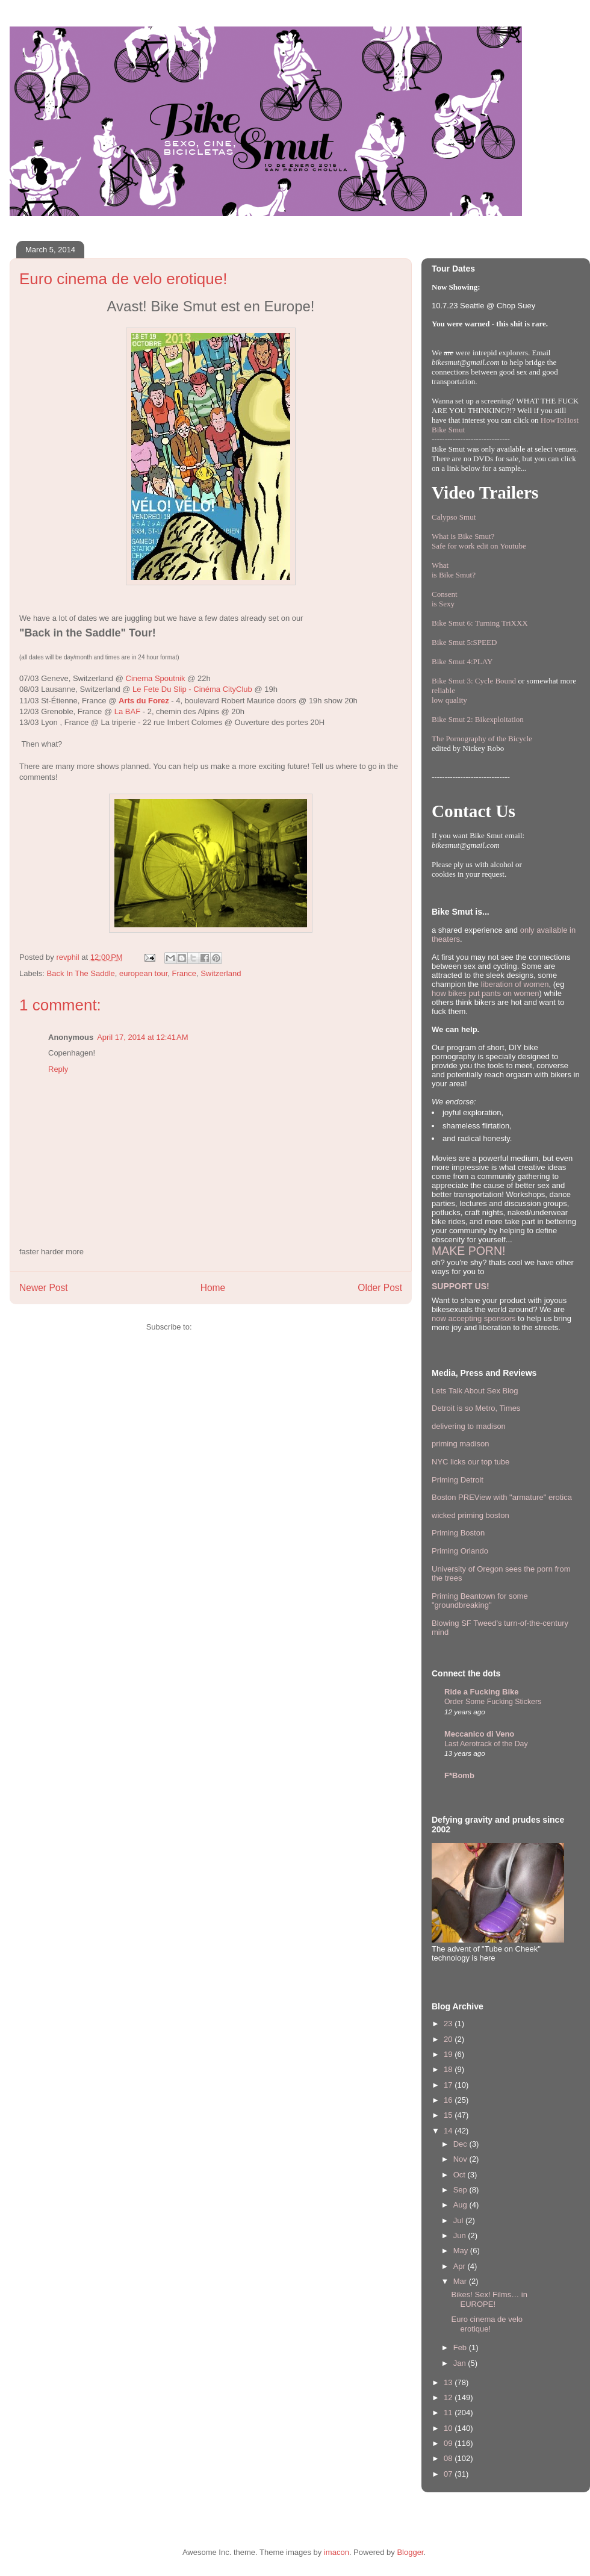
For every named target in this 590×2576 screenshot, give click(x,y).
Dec (461, 2143)
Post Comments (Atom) (234, 1326)
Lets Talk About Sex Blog (475, 1390)
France (184, 973)
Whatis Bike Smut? (454, 570)
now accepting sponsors (473, 1318)
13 (449, 2382)
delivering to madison (469, 1426)
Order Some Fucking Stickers (492, 1701)
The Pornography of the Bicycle (482, 738)
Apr (460, 2266)
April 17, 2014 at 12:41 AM (142, 1037)
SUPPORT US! (460, 1286)
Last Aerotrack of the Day (486, 1744)
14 (449, 2130)
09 (449, 2443)
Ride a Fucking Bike (481, 1691)
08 (449, 2458)
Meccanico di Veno (479, 1733)
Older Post (380, 1288)
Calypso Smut (454, 516)
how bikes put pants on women (485, 993)
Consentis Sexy (445, 599)
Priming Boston (458, 1532)
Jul (459, 2220)
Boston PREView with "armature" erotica (502, 1497)
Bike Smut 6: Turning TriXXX (480, 622)
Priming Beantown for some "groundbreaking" (480, 1600)
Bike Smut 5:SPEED (464, 642)
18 (449, 2069)
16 (449, 2100)
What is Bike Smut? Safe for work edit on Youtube (479, 541)
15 (449, 2115)
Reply (58, 1069)
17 (449, 2084)
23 (449, 2023)
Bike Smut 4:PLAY (462, 661)
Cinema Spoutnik (155, 678)
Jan (460, 2363)
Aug (461, 2204)
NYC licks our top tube (470, 1461)
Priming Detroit (457, 1479)
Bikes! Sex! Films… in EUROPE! (489, 2299)
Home (213, 1288)
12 (449, 2397)
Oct (460, 2174)
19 (449, 2054)
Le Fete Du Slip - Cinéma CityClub (192, 689)
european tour (143, 973)
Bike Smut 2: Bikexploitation (478, 719)
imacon (336, 2552)
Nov (461, 2159)
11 (449, 2412)
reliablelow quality (449, 695)
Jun (460, 2235)
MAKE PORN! (468, 1250)
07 (449, 2473)
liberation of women (515, 984)
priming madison (460, 1443)
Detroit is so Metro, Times (476, 1408)
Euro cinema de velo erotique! (487, 2324)
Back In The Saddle (81, 973)
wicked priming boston (470, 1515)
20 (449, 2039)
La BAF (127, 711)
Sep (461, 2189)
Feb (461, 2347)
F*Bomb (459, 1775)
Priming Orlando (460, 1550)
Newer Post (43, 1288)
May (461, 2250)
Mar (461, 2281)
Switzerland (220, 973)
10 (449, 2428)
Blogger (410, 2552)
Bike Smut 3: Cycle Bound (474, 680)
